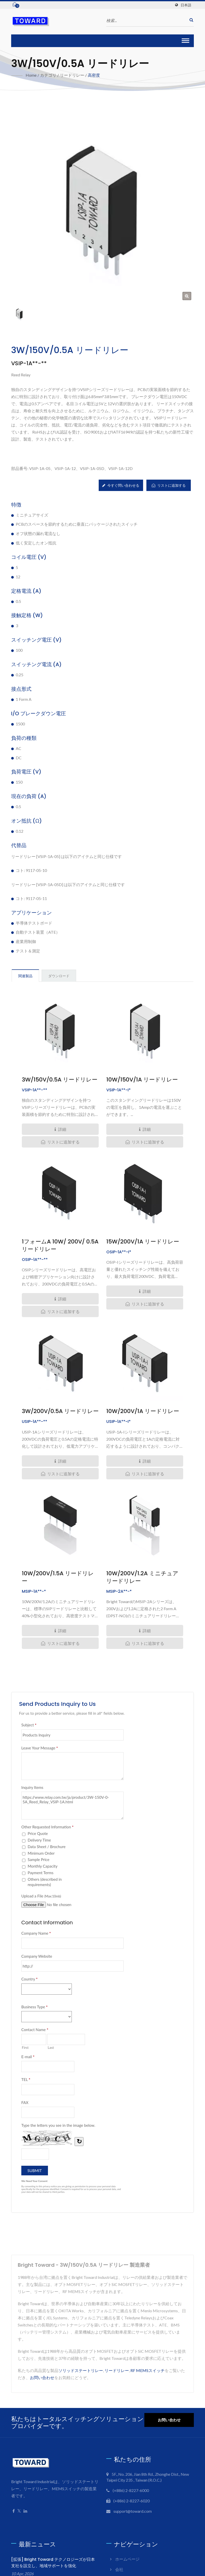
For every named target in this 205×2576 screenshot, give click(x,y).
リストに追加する (169, 485)
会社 (119, 2569)
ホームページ (127, 2559)
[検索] (190, 20)
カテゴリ (48, 75)
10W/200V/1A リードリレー (142, 1411)
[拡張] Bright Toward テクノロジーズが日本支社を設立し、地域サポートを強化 (53, 2563)
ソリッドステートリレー (80, 2370)
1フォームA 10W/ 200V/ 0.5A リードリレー (60, 1245)
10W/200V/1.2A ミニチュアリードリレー (142, 1577)
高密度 (94, 75)
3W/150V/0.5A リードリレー (59, 1079)
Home (31, 75)
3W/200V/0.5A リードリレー (60, 1411)
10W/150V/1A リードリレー (142, 1079)
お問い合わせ (42, 2377)
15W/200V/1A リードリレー (142, 1241)
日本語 (186, 5)
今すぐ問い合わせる (120, 485)
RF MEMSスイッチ (147, 2370)
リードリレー (72, 75)
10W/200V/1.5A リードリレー (58, 1577)
